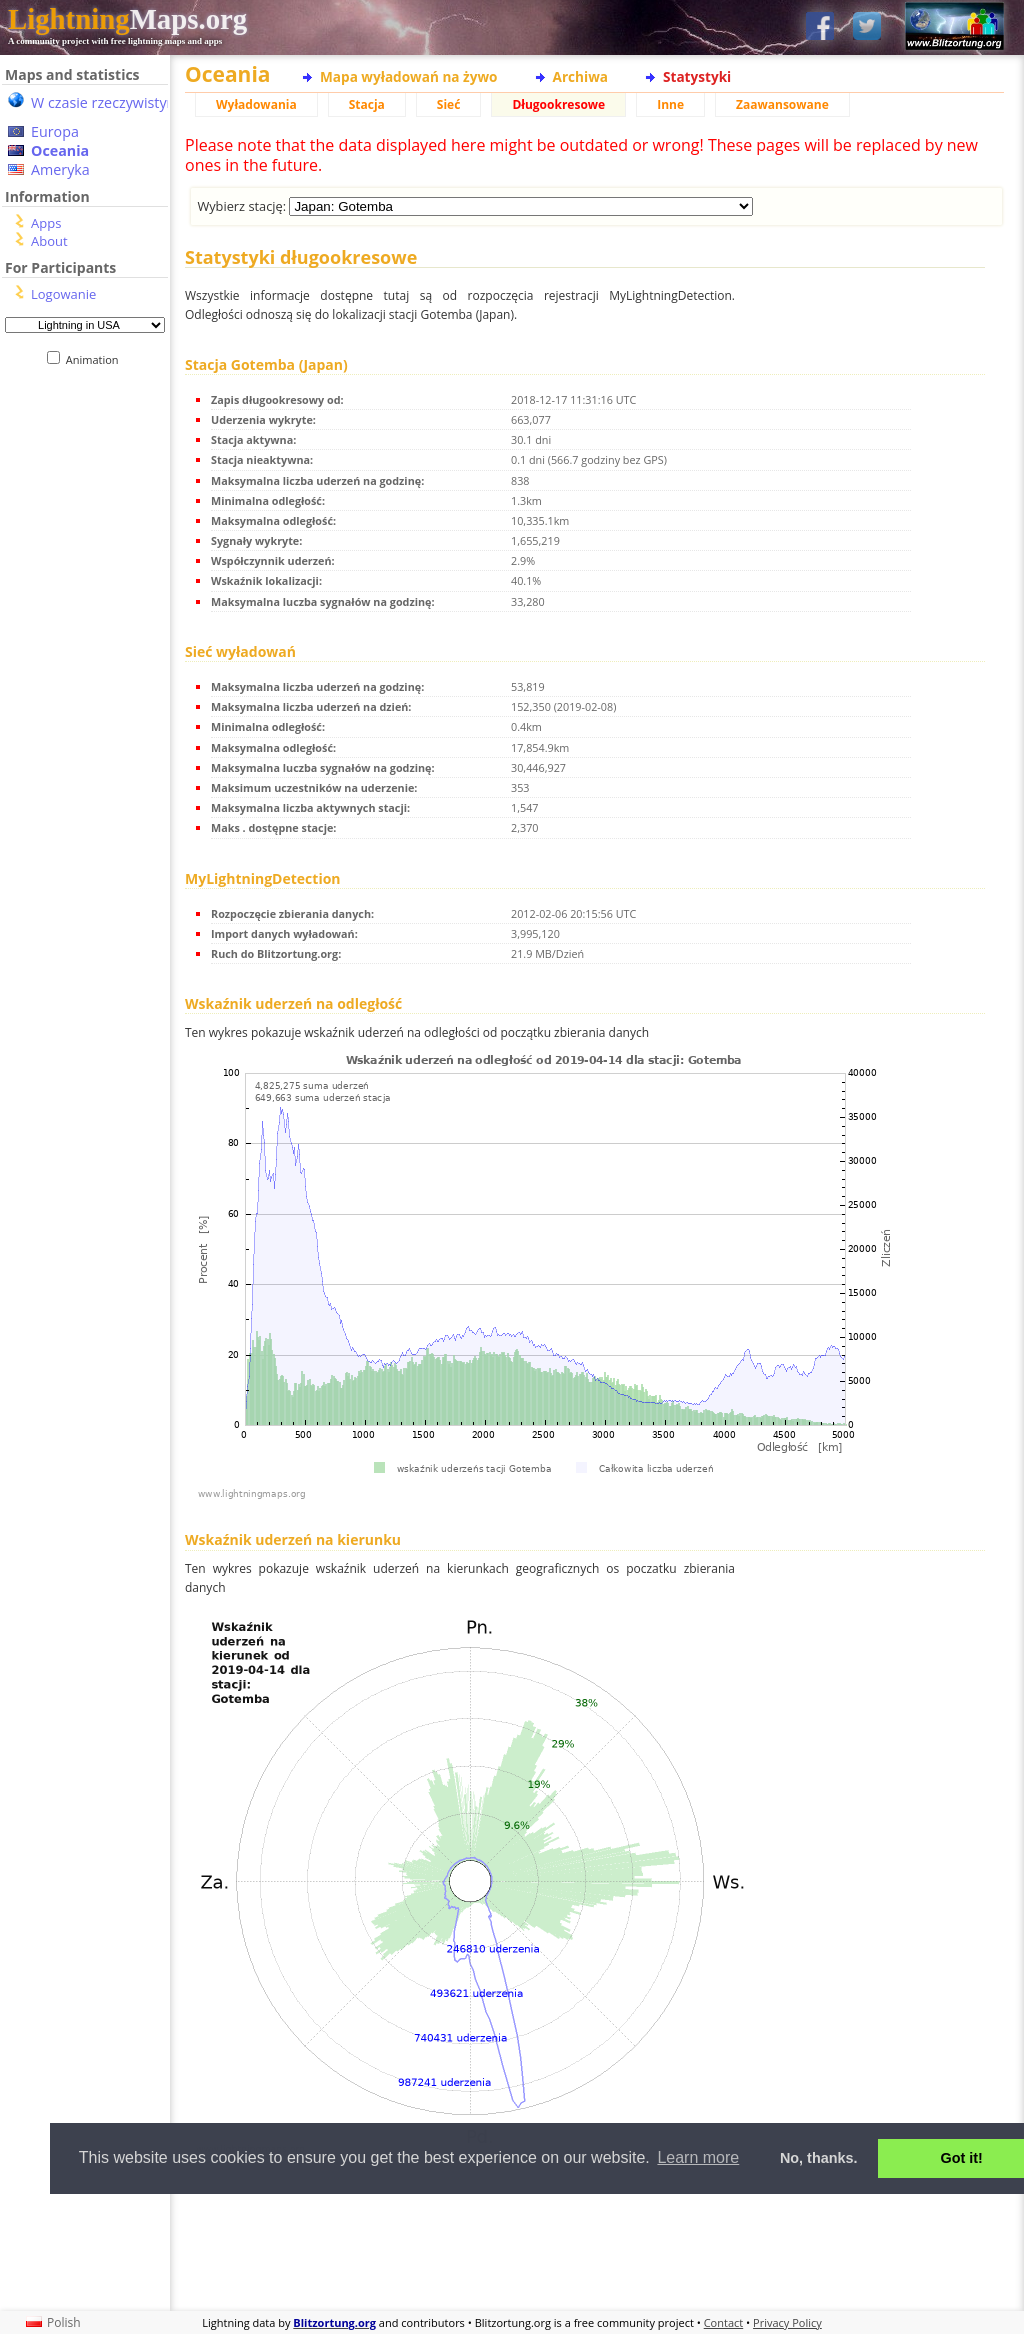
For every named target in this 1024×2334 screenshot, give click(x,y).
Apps (46, 223)
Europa (55, 131)
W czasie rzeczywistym (105, 102)
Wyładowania (256, 104)
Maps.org (127, 19)
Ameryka (60, 169)
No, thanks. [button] (819, 2158)
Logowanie (63, 294)
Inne (670, 104)
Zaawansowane (782, 104)
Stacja (367, 104)
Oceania (60, 150)
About (49, 241)
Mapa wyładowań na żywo (409, 76)
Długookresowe (558, 104)
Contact (724, 2322)
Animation (96, 359)
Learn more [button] (698, 2157)
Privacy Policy (787, 2322)
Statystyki (697, 76)
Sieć (449, 104)
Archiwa (580, 76)
